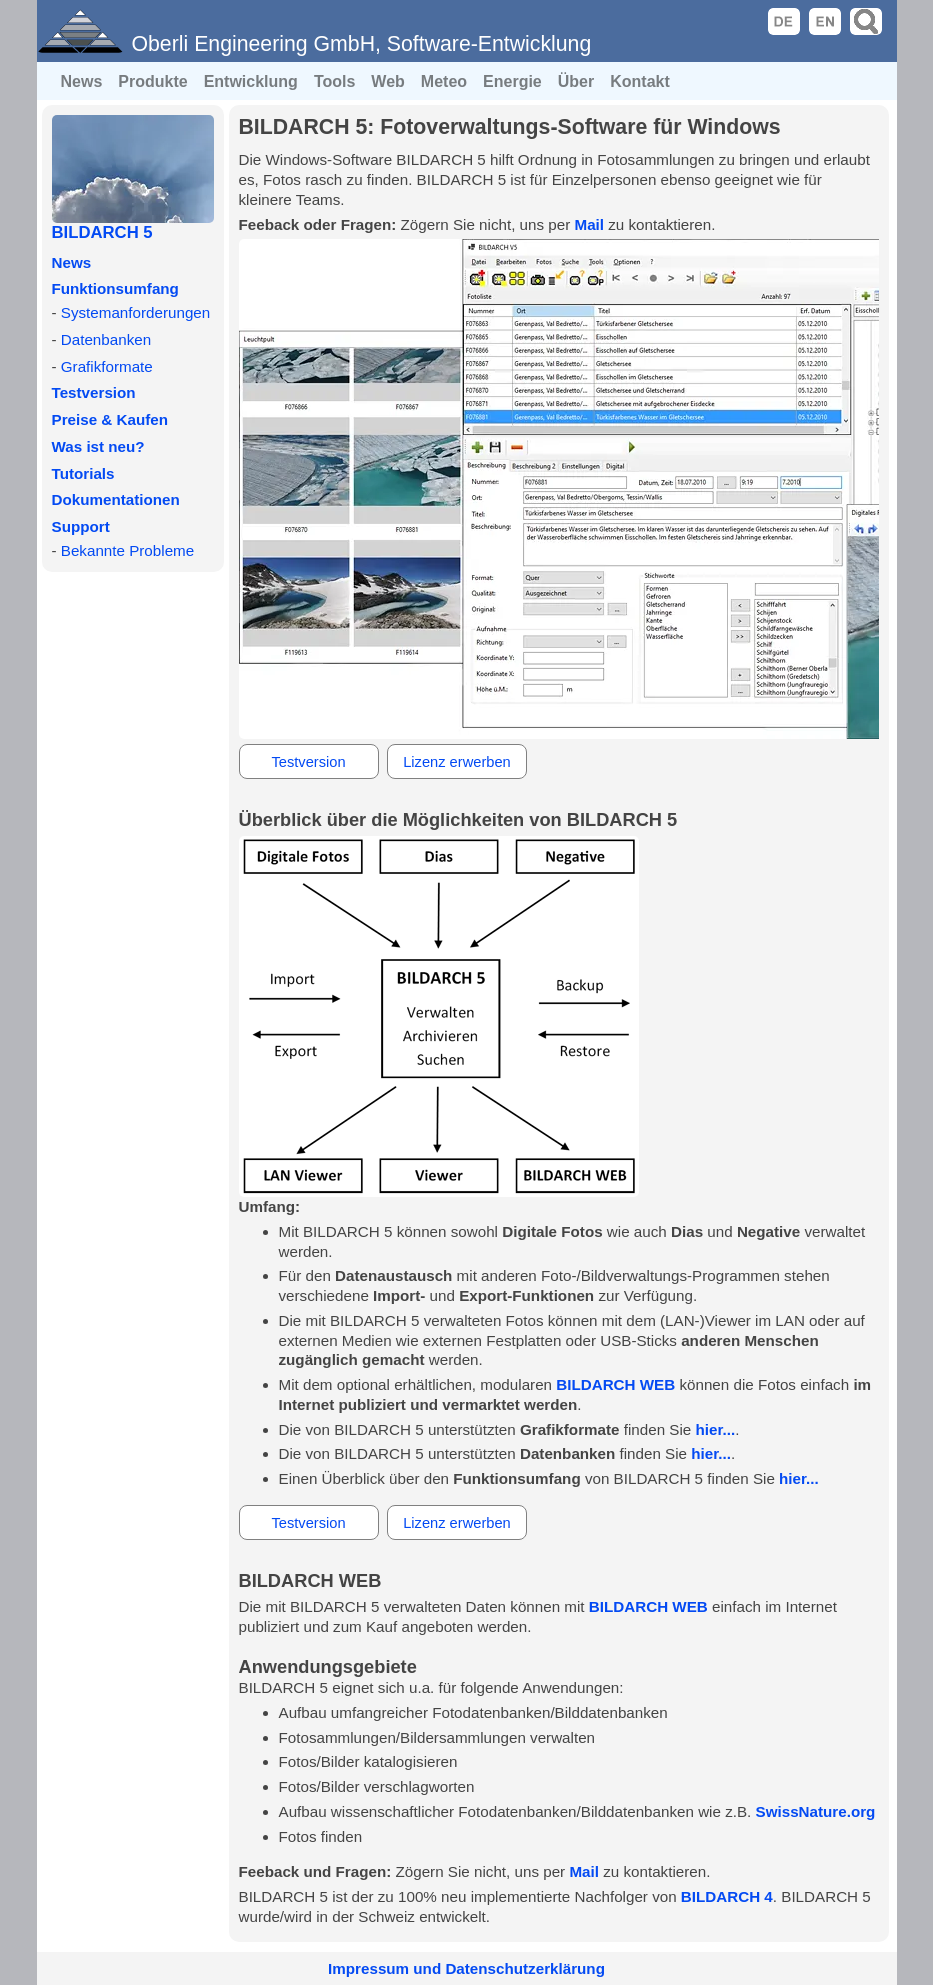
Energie (512, 81)
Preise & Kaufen (110, 419)
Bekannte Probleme (127, 550)
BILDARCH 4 (727, 1896)
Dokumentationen (116, 499)
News (82, 81)
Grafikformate (107, 366)
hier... (716, 1429)
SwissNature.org (816, 1811)
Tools (334, 81)
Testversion (94, 392)
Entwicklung (251, 81)
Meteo (444, 81)
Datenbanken (106, 339)
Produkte (152, 81)
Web (387, 81)
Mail (589, 224)
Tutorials (83, 473)
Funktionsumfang (115, 288)
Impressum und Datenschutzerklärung (466, 1968)
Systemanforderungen (135, 312)
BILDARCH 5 (102, 232)
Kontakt (640, 81)
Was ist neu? (98, 446)
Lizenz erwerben (457, 762)
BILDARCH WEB (615, 1384)
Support (81, 526)
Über (576, 81)
